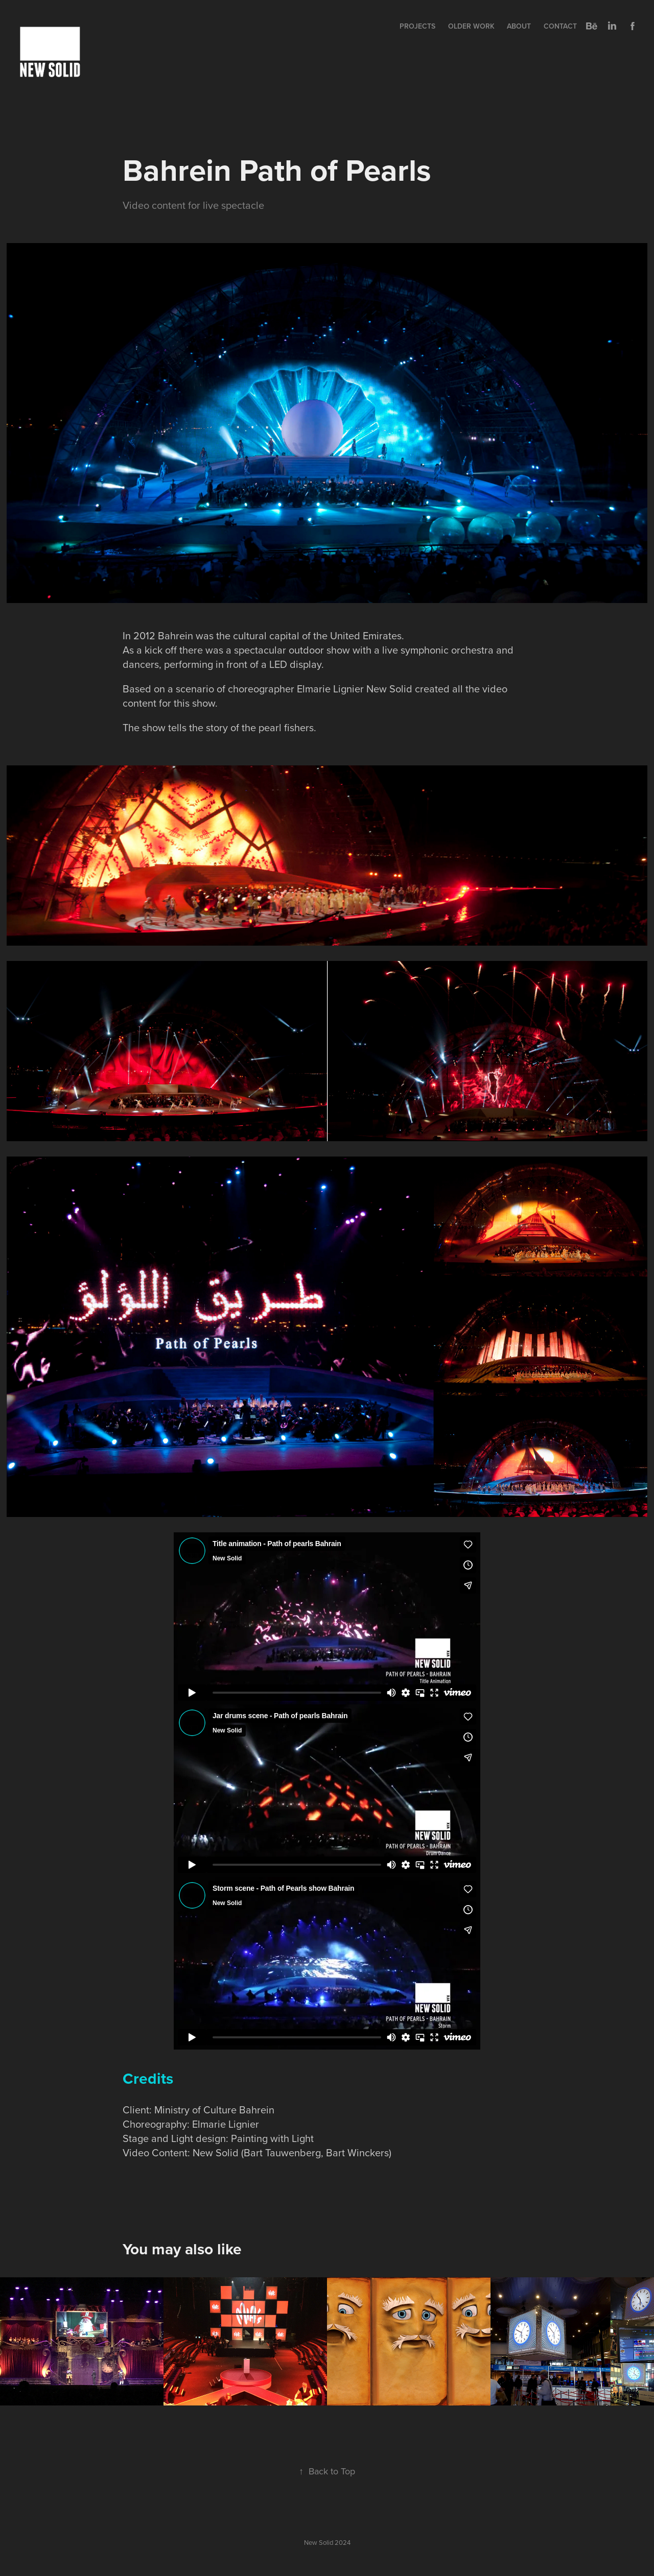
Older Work (471, 26)
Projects (417, 26)
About (519, 26)
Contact (560, 26)
